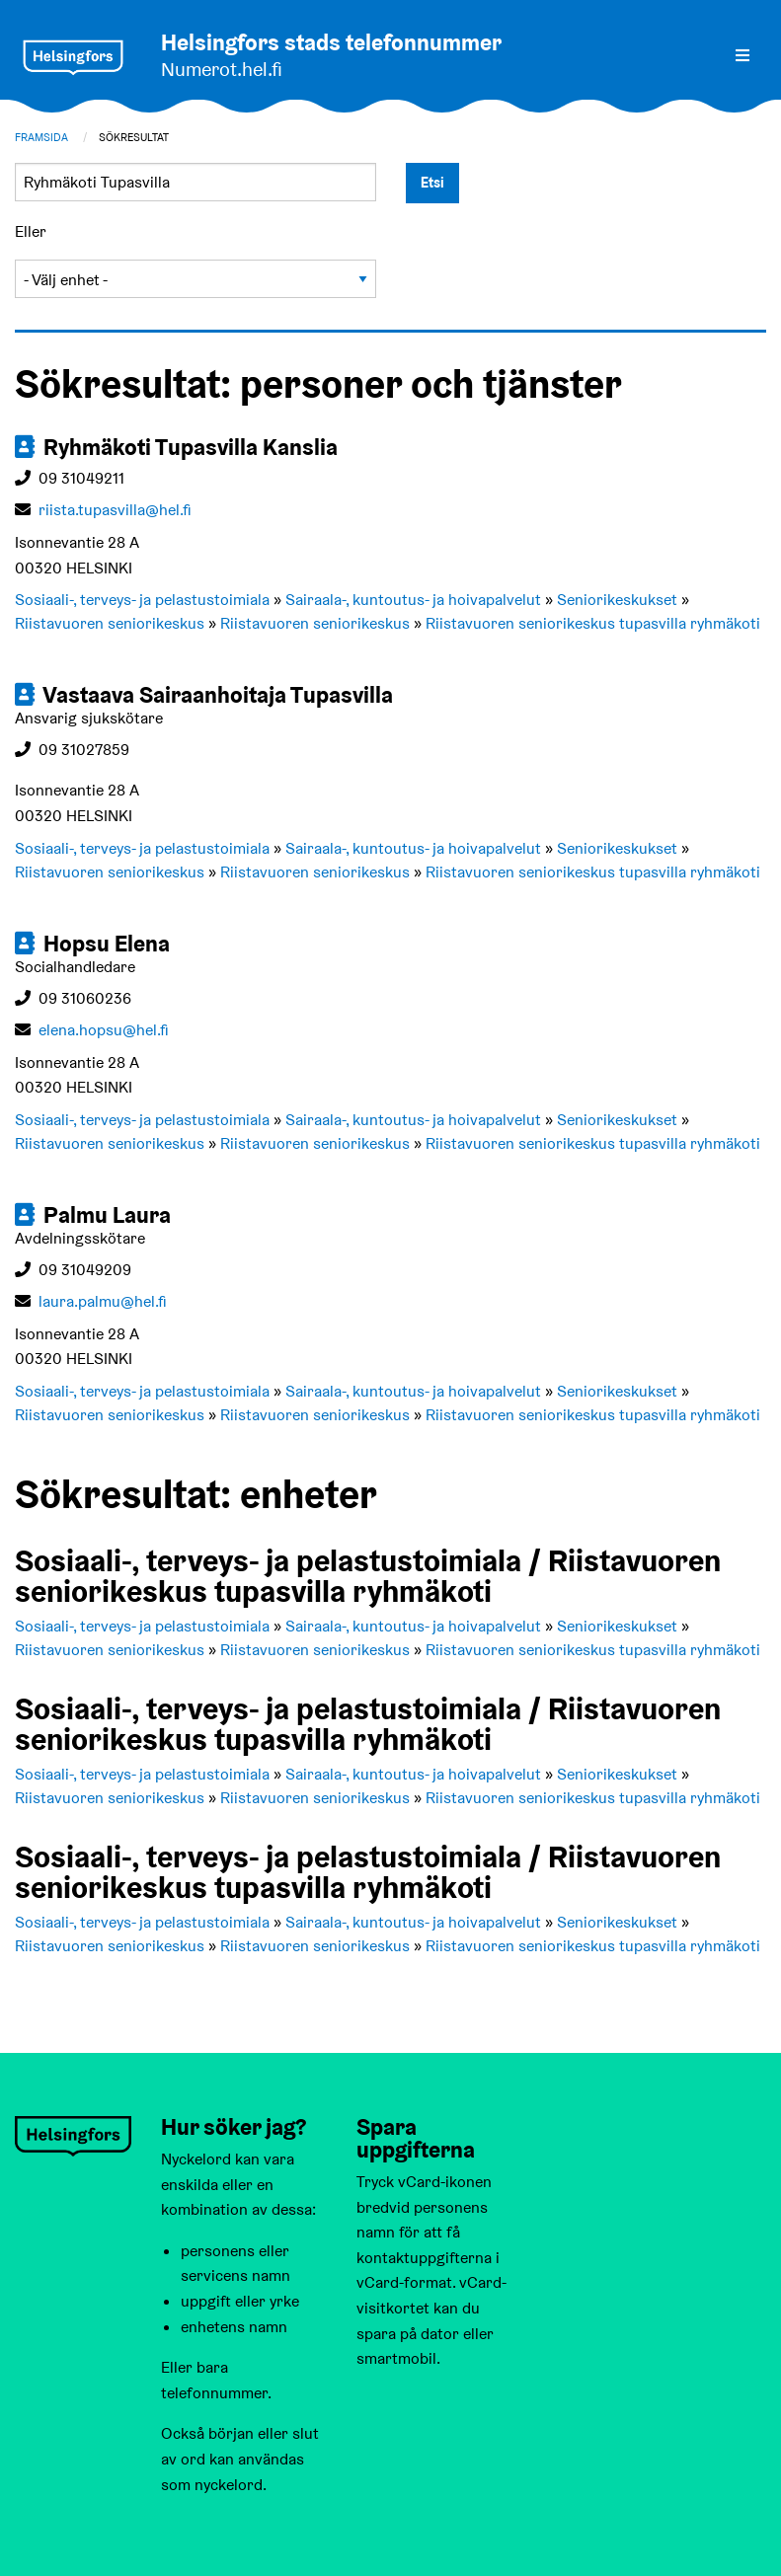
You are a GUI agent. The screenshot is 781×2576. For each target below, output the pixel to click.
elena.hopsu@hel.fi (104, 1030)
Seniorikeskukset (617, 599)
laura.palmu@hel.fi (103, 1301)
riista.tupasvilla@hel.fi (115, 509)
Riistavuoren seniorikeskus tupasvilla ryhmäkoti (593, 623)
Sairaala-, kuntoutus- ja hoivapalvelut (413, 599)
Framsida (41, 137)
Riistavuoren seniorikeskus (109, 623)
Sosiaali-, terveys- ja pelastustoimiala (142, 599)
